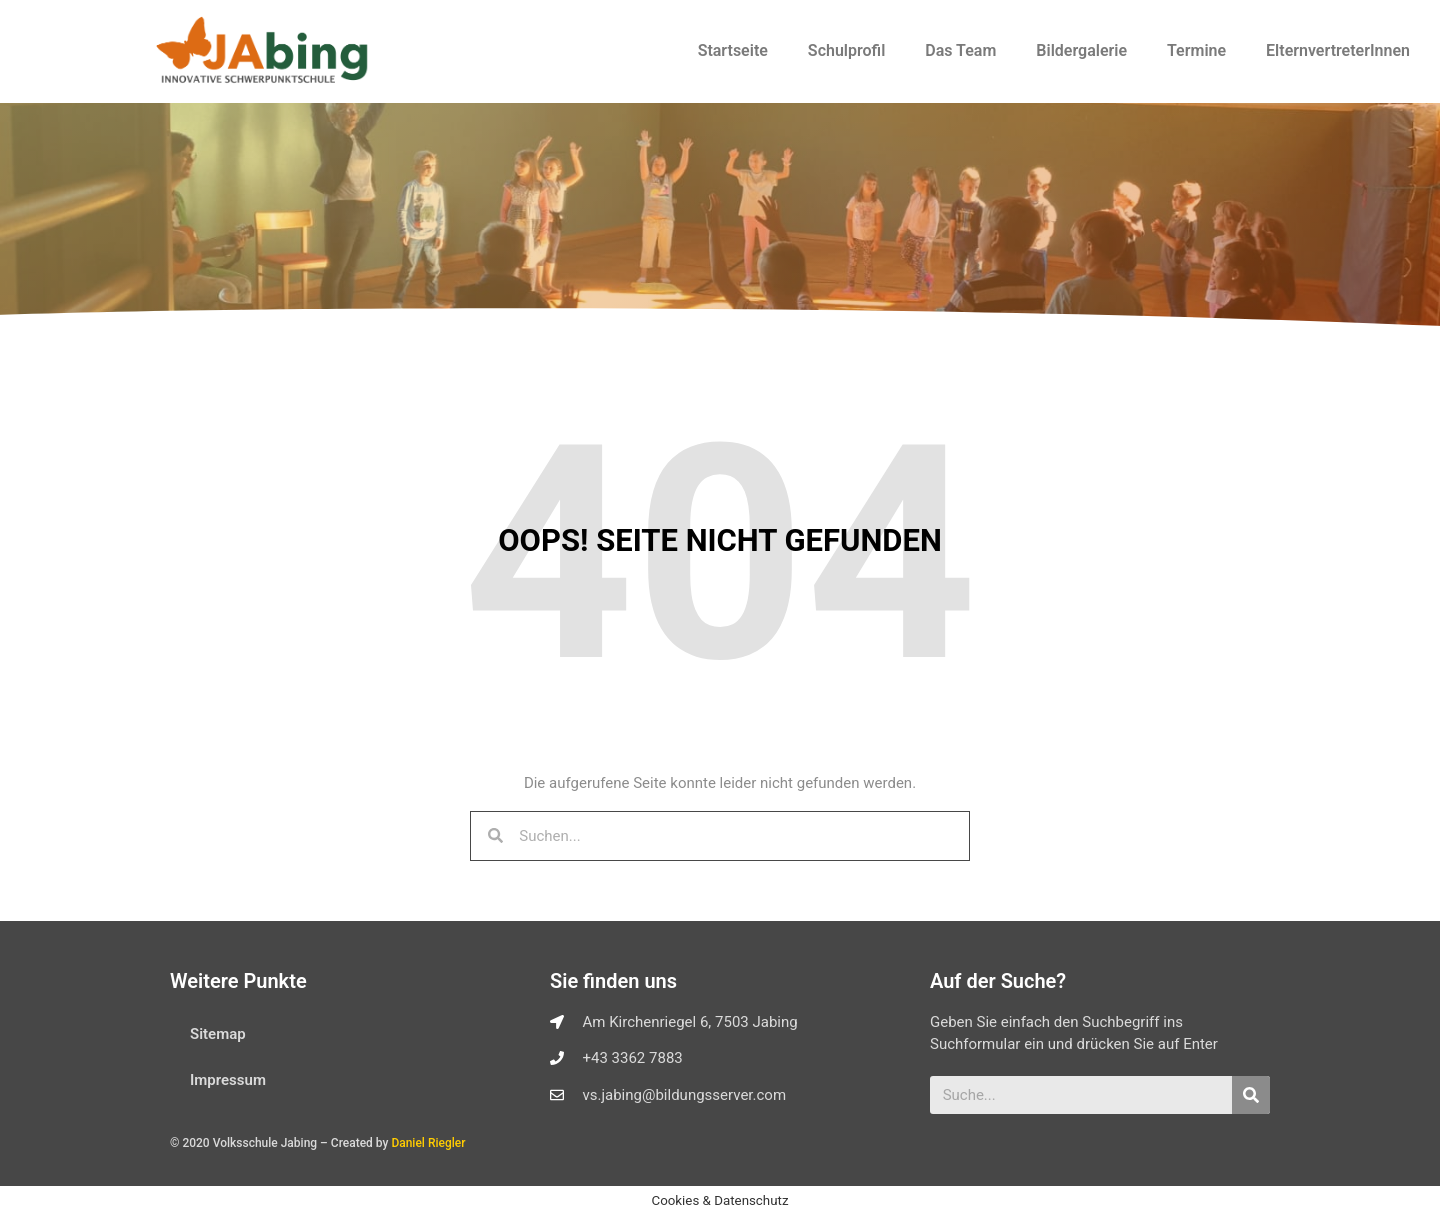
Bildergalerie (1081, 50)
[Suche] (1251, 1095)
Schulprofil (846, 50)
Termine (1196, 50)
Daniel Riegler (428, 1143)
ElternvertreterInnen (1338, 50)
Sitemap (218, 1034)
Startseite (733, 50)
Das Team (960, 50)
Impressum (228, 1080)
